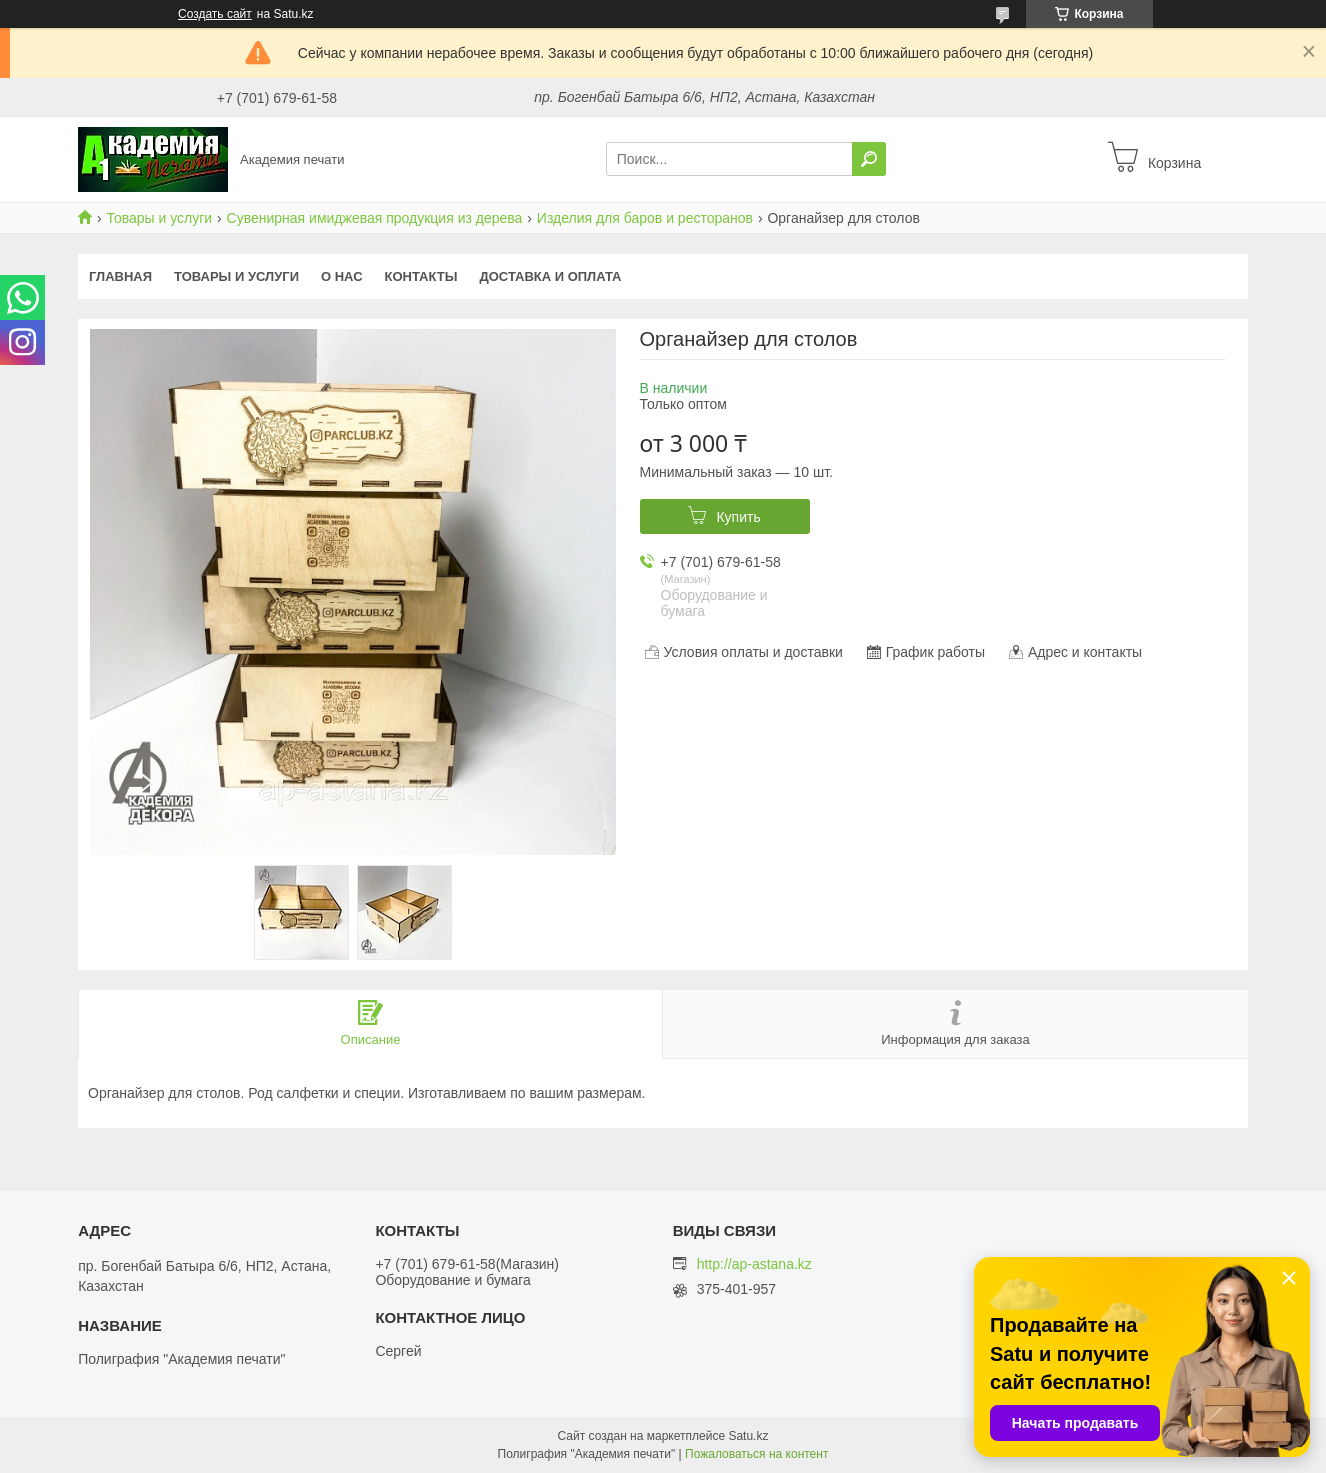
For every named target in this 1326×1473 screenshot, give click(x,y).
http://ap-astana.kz (754, 1264)
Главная (120, 276)
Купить (738, 517)
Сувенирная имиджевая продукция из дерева (375, 218)
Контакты (421, 276)
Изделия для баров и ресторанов (645, 218)
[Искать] (869, 159)
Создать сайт (215, 14)
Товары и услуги (159, 218)
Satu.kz (748, 1436)
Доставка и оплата (550, 276)
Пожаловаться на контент (756, 1454)
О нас (342, 276)
